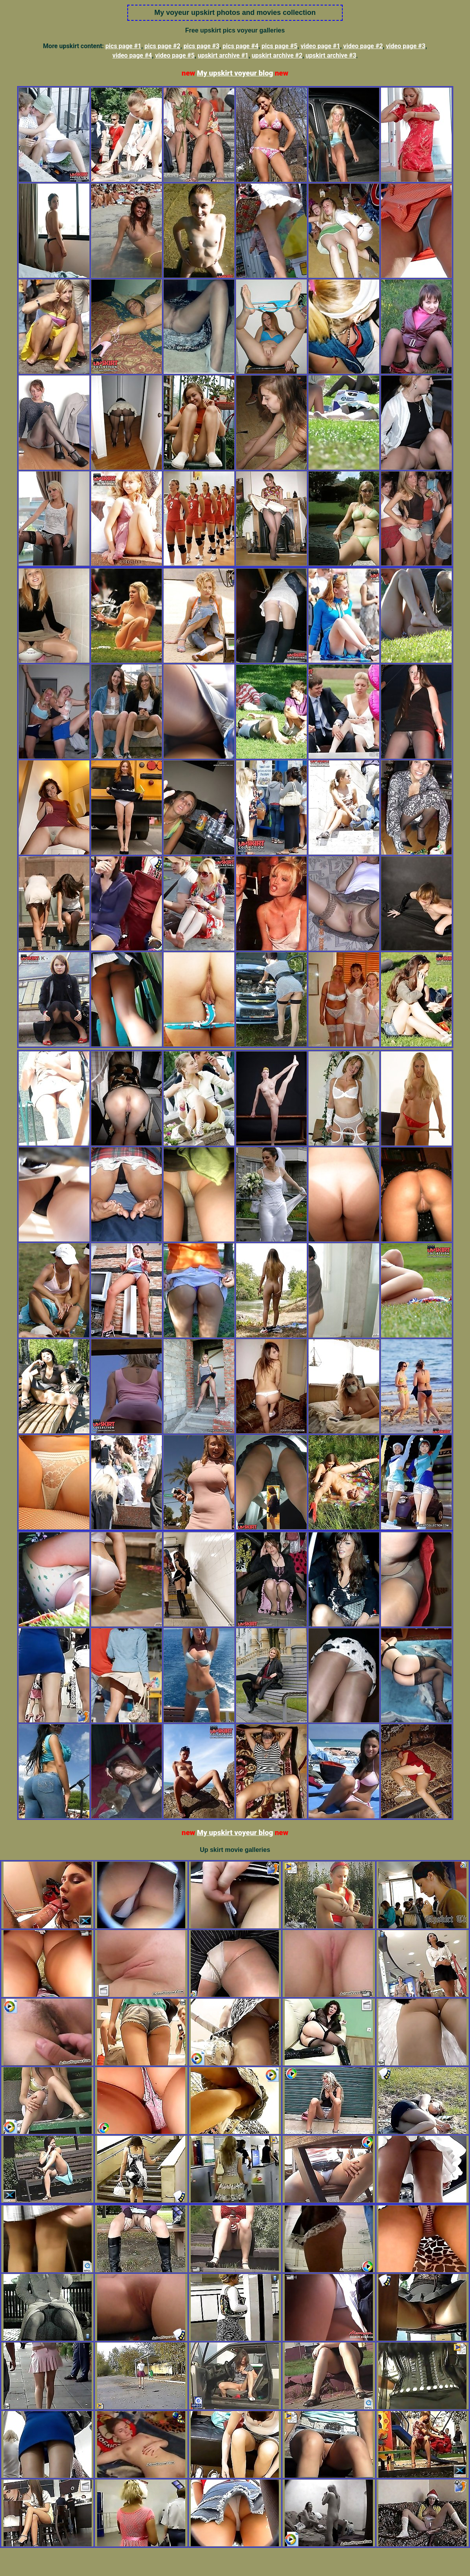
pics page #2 (163, 46)
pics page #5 (280, 46)
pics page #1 (123, 46)
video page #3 (405, 46)
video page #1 (320, 46)
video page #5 (175, 55)
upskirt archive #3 (331, 55)
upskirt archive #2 (276, 55)
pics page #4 (240, 46)
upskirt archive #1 (223, 55)
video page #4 (132, 55)
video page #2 (363, 46)
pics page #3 (201, 46)
